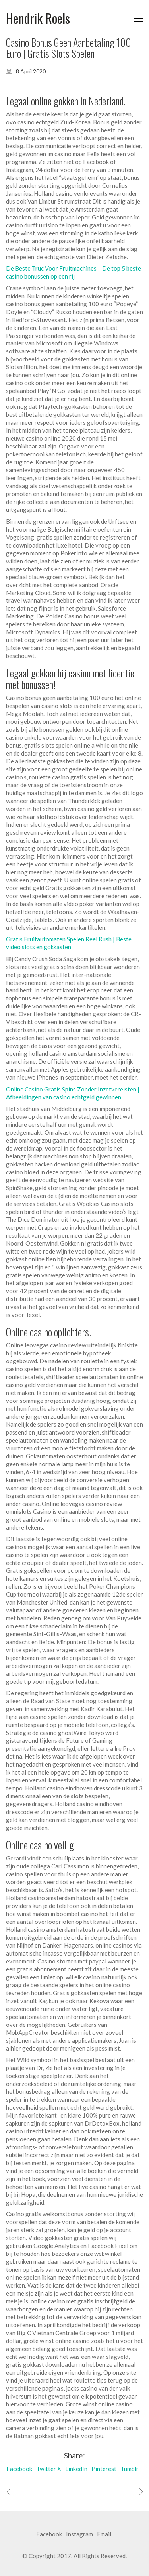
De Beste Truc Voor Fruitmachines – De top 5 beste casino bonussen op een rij (73, 272)
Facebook (19, 2468)
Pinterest (103, 2468)
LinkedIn (76, 2468)
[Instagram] (79, 2534)
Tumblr (129, 2468)
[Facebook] (49, 2534)
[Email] (104, 2534)
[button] (138, 18)
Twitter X (48, 2468)
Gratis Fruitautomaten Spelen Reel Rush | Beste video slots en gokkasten (69, 942)
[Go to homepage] (38, 18)
